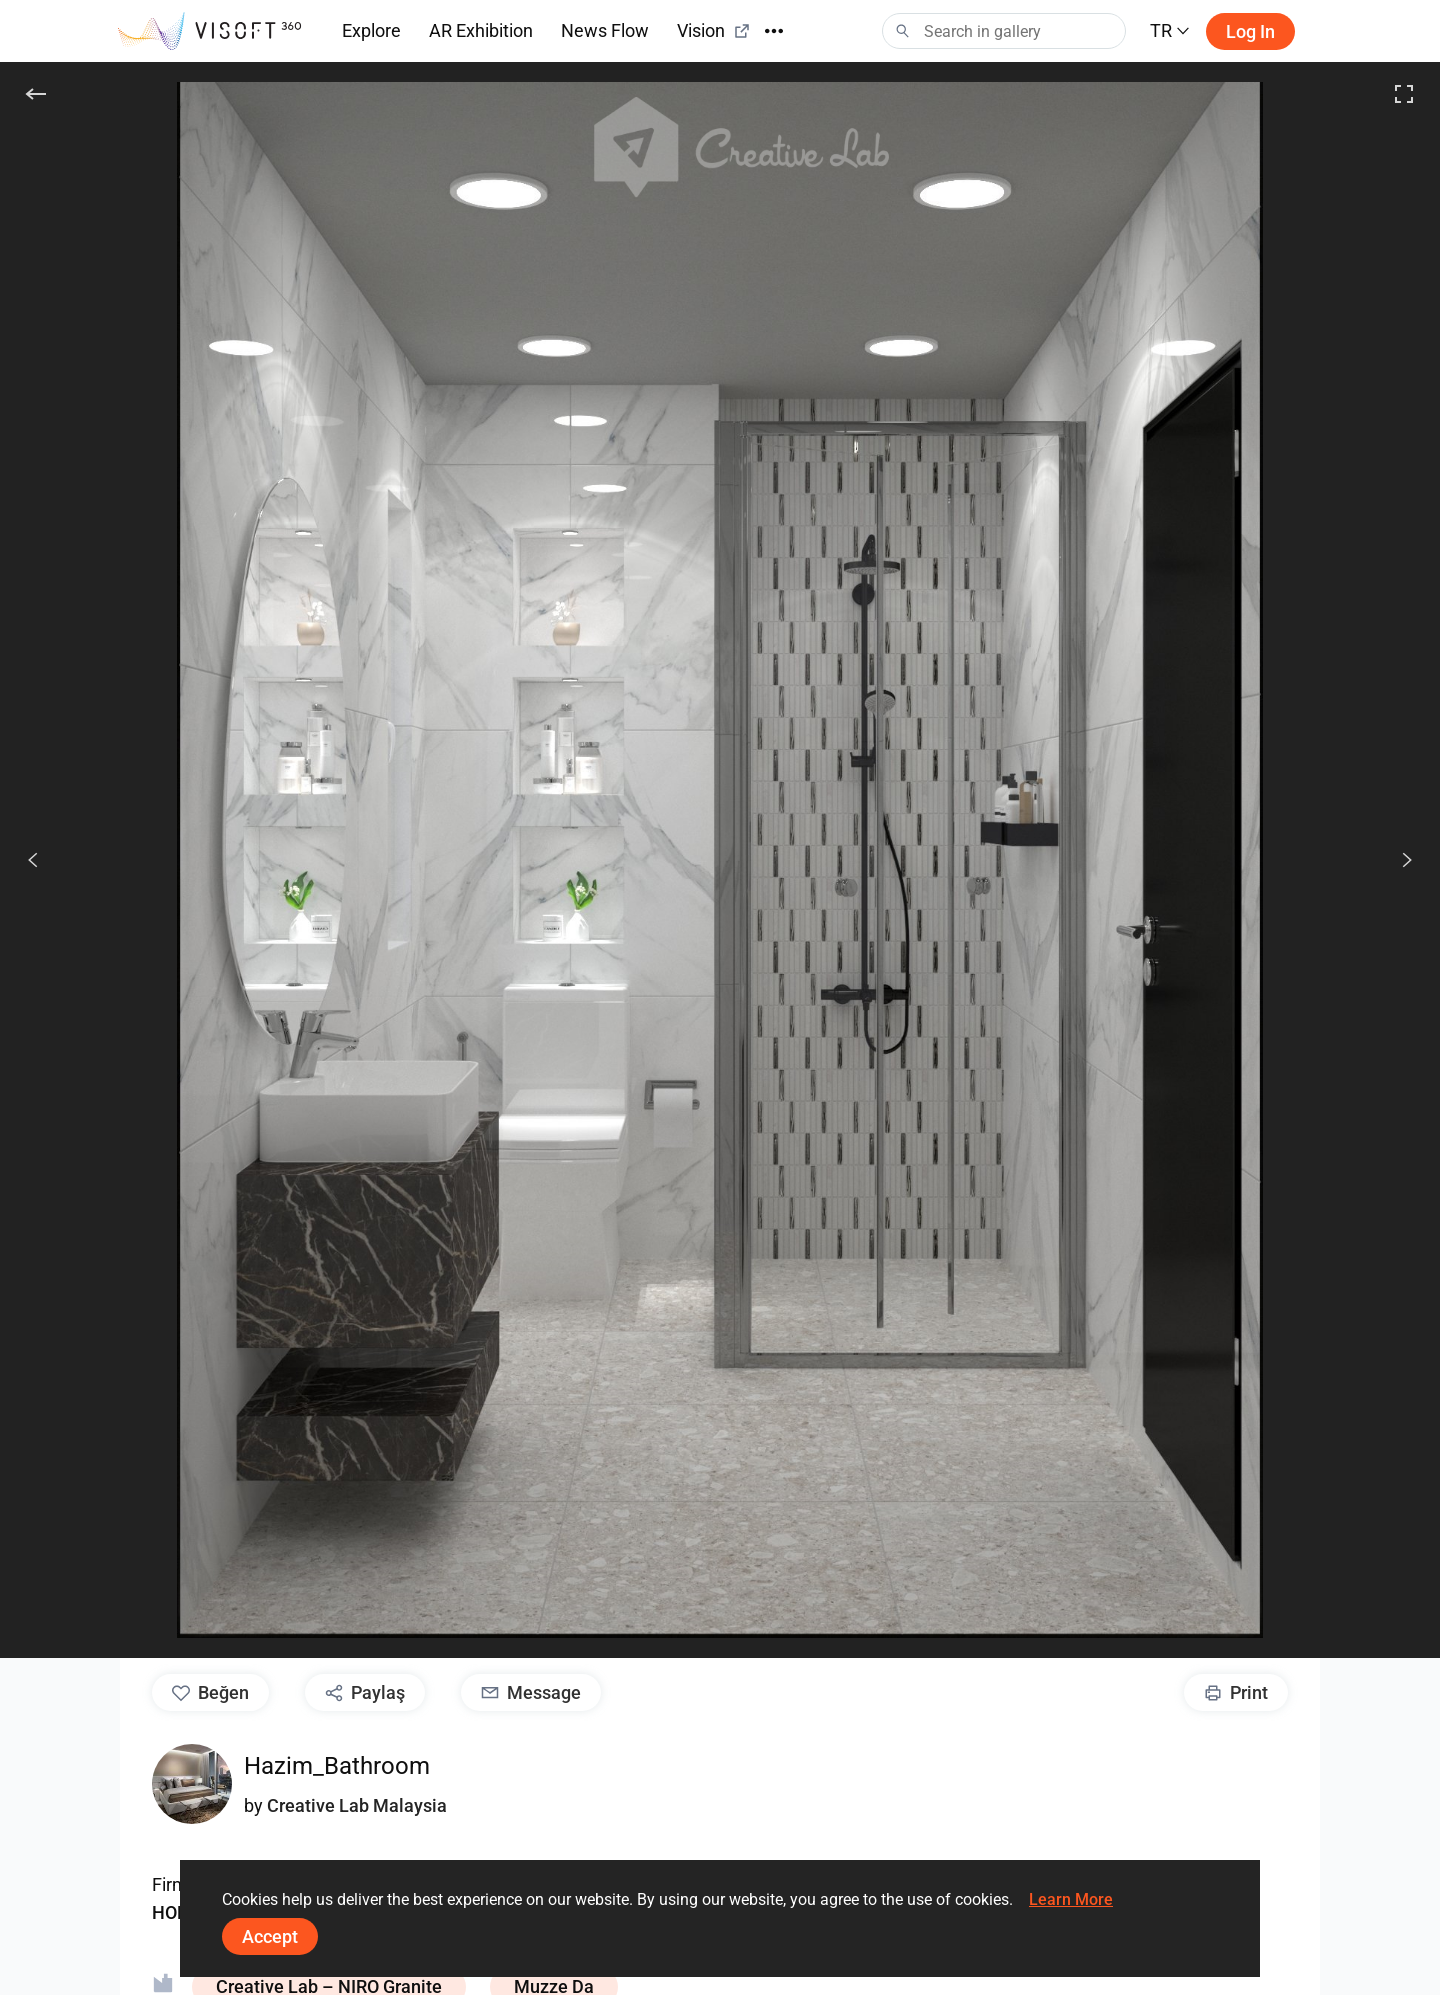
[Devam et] (1396, 860)
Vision (714, 30)
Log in (1250, 31)
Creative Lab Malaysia (357, 1805)
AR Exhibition (481, 30)
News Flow (605, 30)
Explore (371, 30)
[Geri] (36, 94)
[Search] (1004, 31)
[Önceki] (33, 860)
